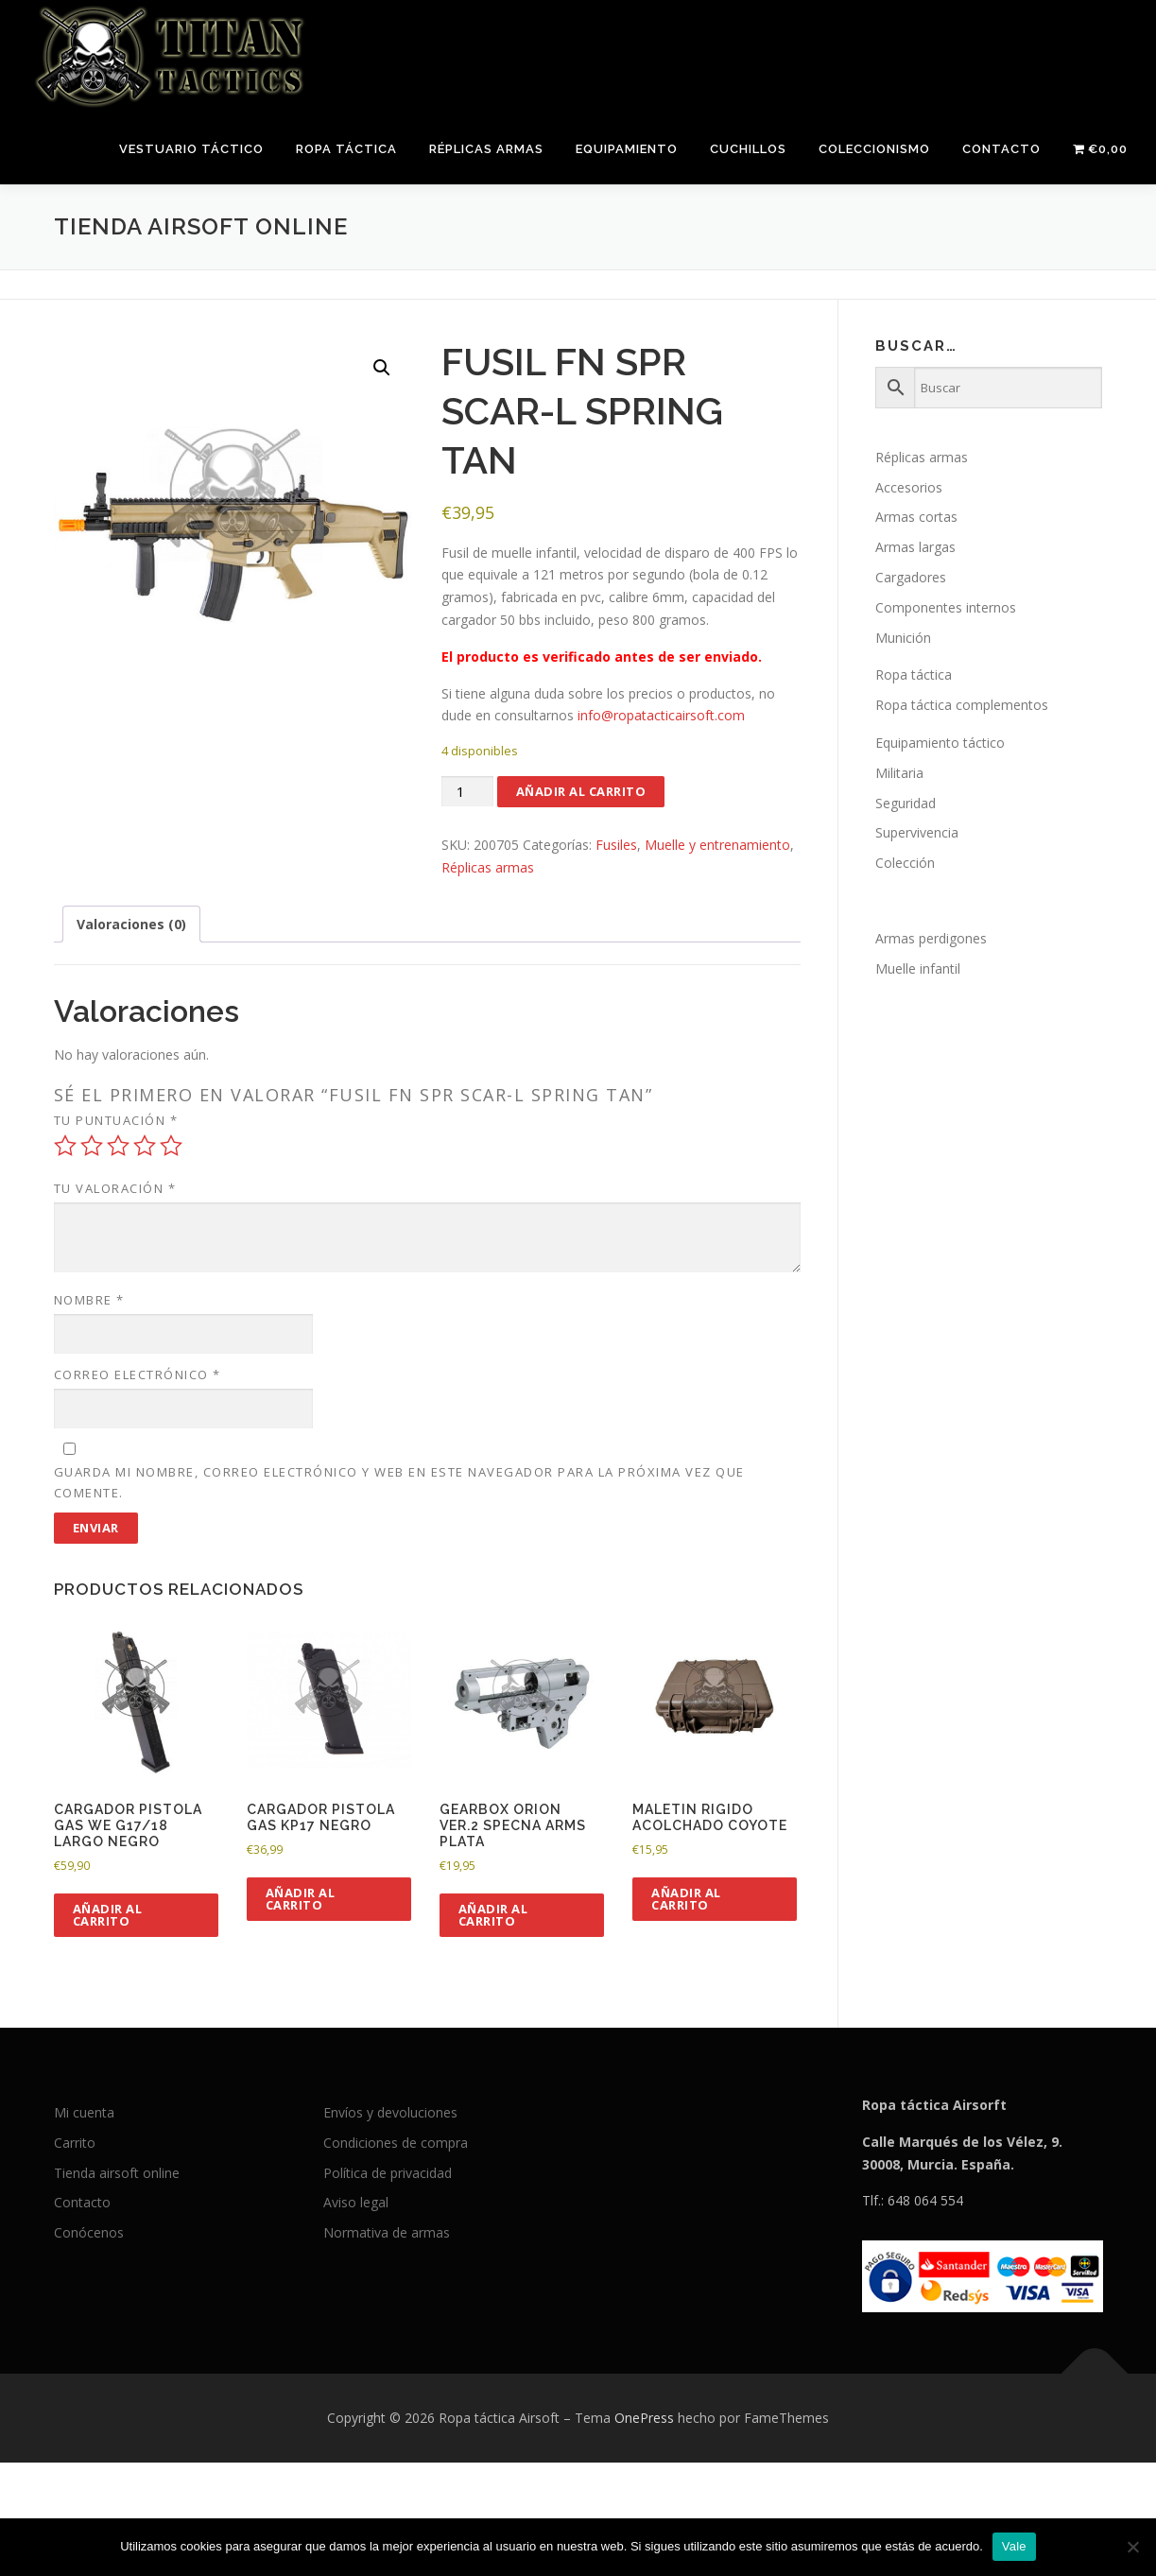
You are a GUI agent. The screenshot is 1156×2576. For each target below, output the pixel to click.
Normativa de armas (386, 2232)
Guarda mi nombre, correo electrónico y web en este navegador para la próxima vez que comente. (399, 1482)
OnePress (644, 2418)
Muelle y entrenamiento (717, 845)
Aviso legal (355, 2202)
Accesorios (908, 487)
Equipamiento (627, 149)
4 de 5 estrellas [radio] (144, 1145)
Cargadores (910, 577)
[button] (382, 368)
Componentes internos (945, 607)
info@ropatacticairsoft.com (661, 715)
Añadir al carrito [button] (108, 1914)
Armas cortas (916, 517)
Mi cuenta (84, 2112)
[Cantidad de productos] (466, 791)
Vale (1014, 2546)
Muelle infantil (917, 968)
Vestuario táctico (191, 149)
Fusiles (616, 845)
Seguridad (905, 803)
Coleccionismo (874, 149)
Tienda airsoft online (117, 2173)
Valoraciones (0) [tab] (131, 924)
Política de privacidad (387, 2173)
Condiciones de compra (395, 2143)
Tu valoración (115, 1188)
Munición (903, 638)
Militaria (899, 773)
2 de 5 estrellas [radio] (91, 1145)
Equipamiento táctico (940, 743)
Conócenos (89, 2232)
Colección (905, 863)
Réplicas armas (486, 149)
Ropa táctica (346, 149)
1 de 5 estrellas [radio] (65, 1145)
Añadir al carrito (581, 791)
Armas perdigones (931, 938)
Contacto (1001, 149)
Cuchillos (748, 149)
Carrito (74, 2143)
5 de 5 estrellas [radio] (171, 1145)
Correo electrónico (137, 1374)
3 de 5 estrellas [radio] (118, 1145)
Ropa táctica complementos (961, 705)
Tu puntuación (116, 1120)
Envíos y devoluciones (390, 2112)
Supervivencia (916, 832)
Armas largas (915, 547)
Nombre (89, 1299)
